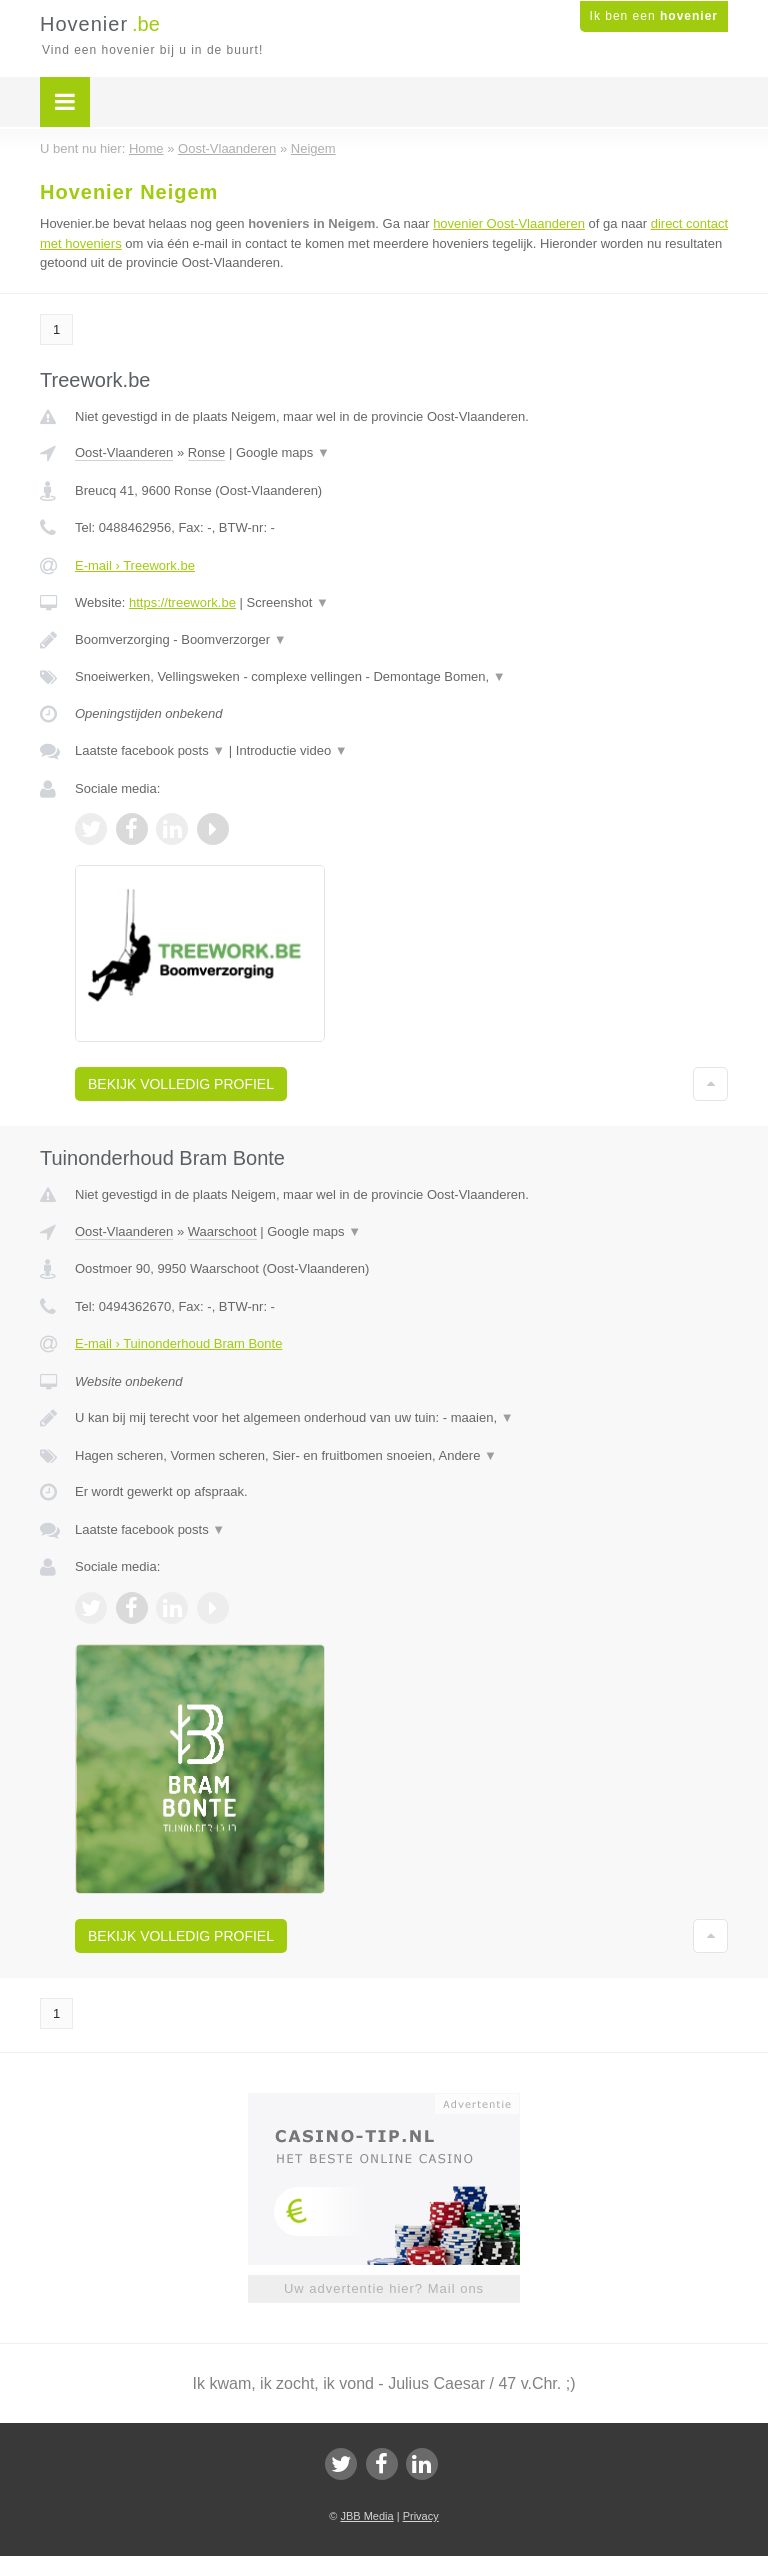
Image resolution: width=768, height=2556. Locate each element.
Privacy (421, 2516)
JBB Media (366, 2516)
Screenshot (288, 602)
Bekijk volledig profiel (181, 1084)
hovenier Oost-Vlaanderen (509, 223)
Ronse (207, 452)
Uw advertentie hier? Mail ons (384, 2288)
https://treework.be (182, 602)
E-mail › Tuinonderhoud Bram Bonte (178, 1343)
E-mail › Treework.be (135, 565)
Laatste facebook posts (150, 750)
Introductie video (292, 750)
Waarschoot (222, 1231)
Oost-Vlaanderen (124, 452)
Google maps (283, 452)
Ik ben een (654, 16)
